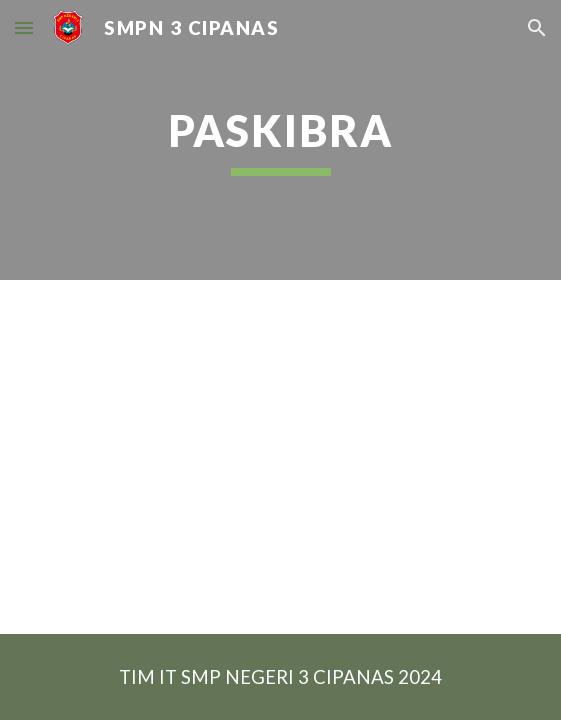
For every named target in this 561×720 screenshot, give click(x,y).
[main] (280, 140)
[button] (24, 27)
